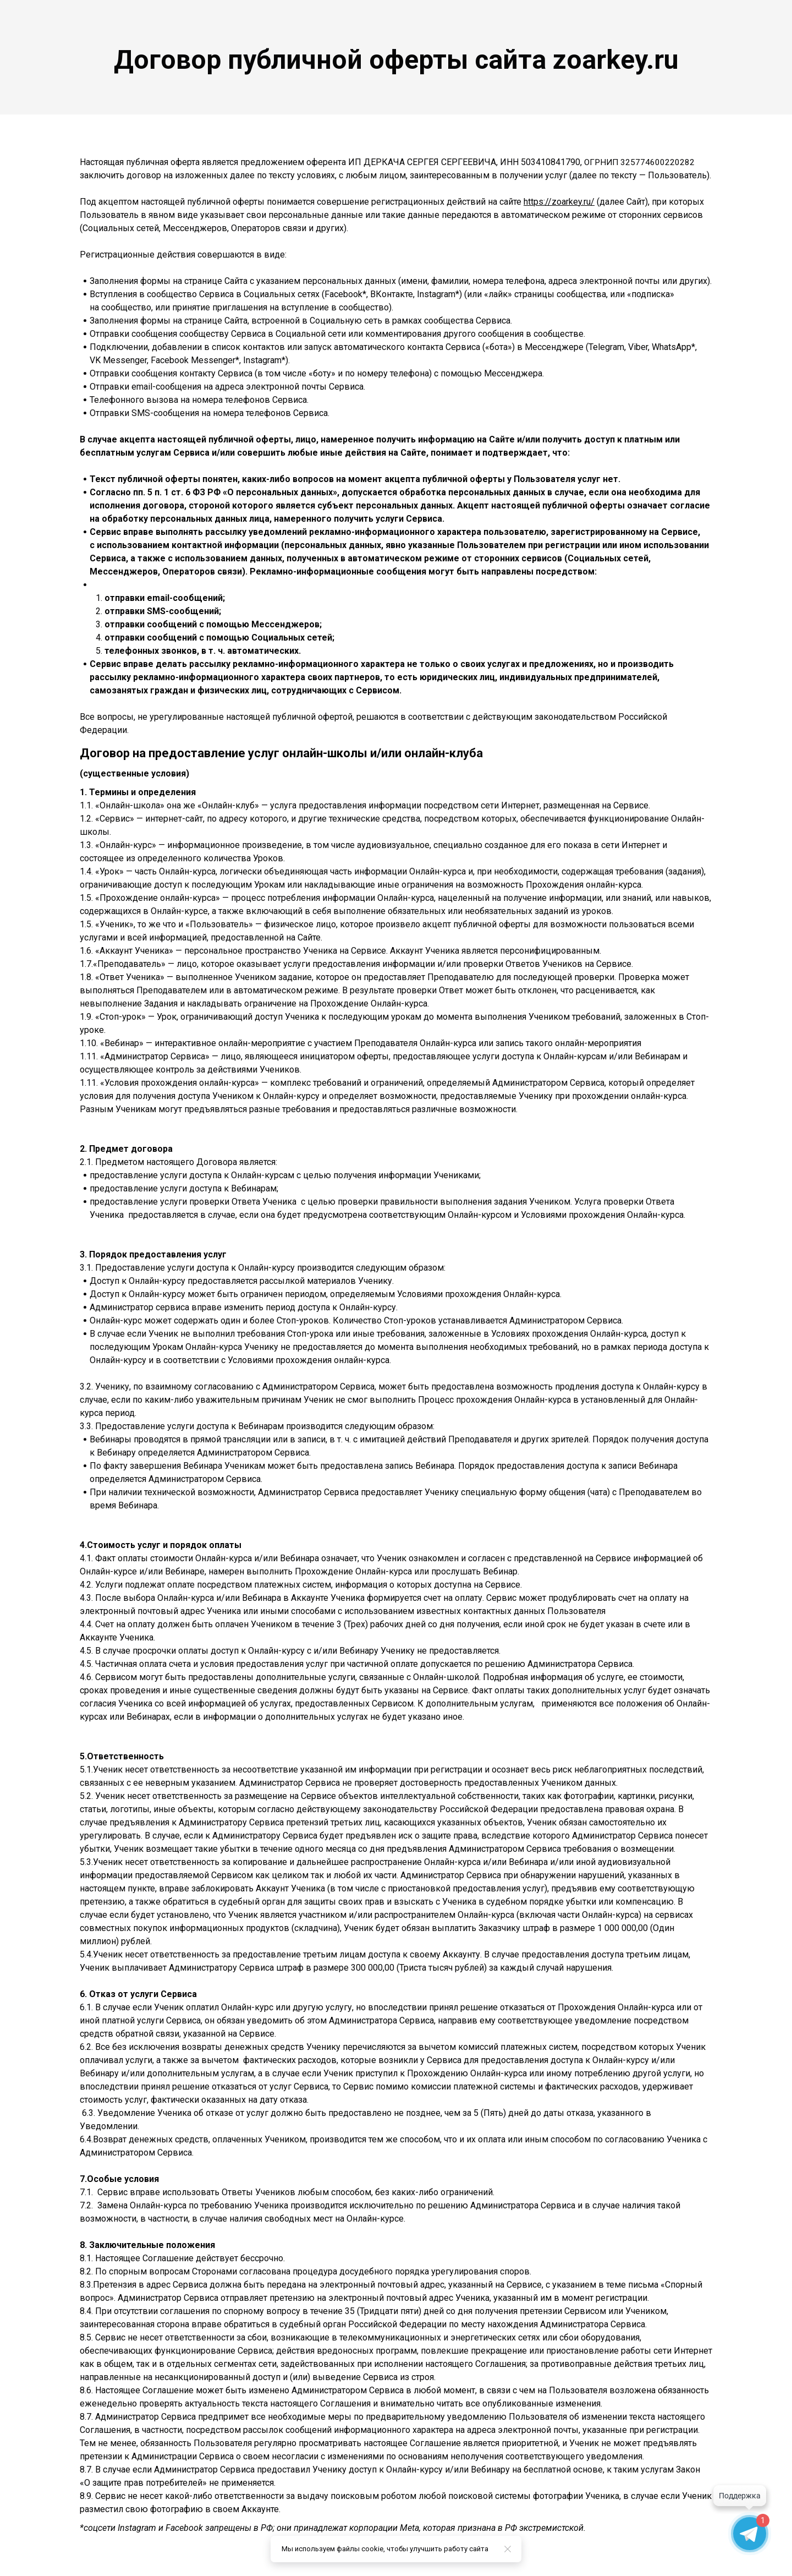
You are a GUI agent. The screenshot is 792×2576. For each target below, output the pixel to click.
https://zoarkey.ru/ (559, 201)
